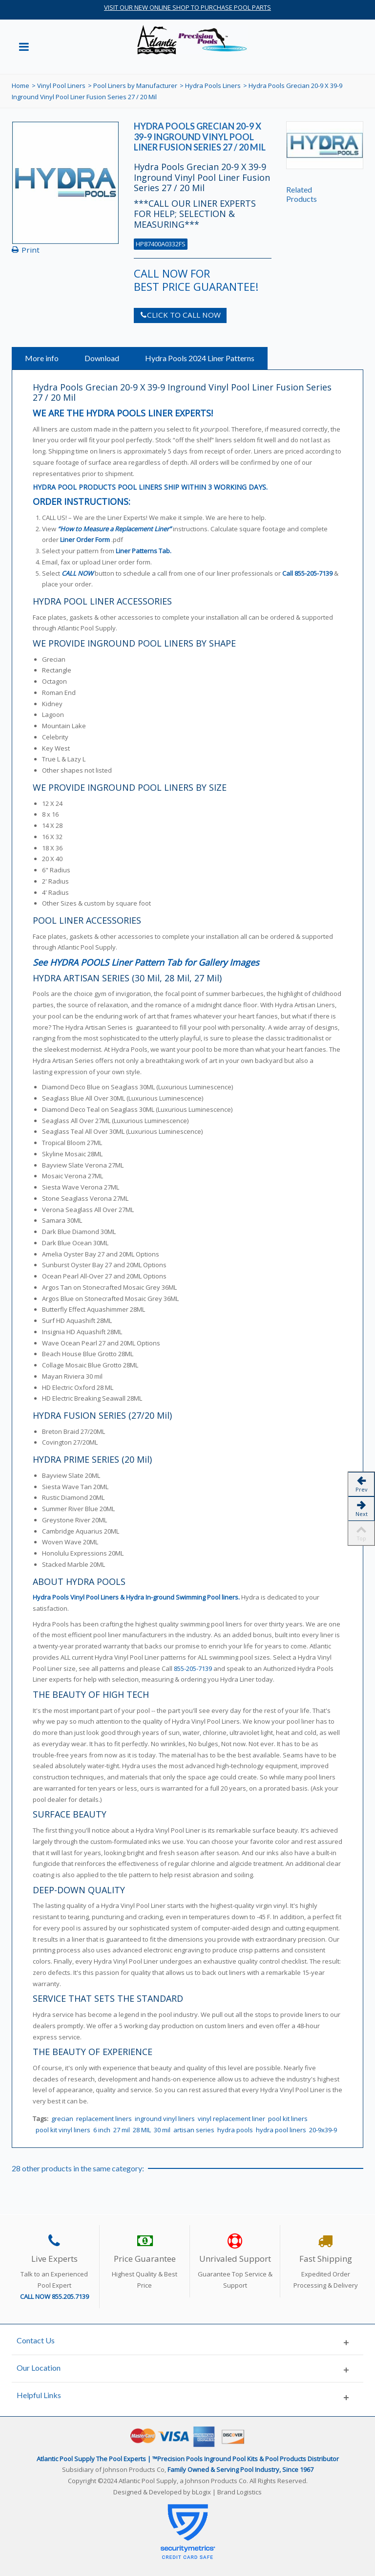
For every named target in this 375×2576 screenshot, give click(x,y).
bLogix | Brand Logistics (227, 2492)
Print (30, 250)
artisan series (193, 2129)
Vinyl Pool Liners (61, 85)
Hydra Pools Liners (213, 85)
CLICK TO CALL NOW (180, 315)
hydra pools (235, 2129)
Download (101, 358)
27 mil (121, 2129)
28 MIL (142, 2129)
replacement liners (104, 2118)
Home (20, 85)
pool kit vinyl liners (63, 2129)
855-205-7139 (313, 573)
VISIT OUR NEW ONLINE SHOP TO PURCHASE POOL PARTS (187, 7)
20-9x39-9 (323, 2129)
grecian (62, 2118)
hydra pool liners (281, 2129)
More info (42, 358)
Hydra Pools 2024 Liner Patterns (199, 358)
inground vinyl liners (165, 2118)
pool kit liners (288, 2118)
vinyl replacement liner (231, 2118)
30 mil (162, 2129)
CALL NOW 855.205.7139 (54, 2296)
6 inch (101, 2129)
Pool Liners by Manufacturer (135, 85)
